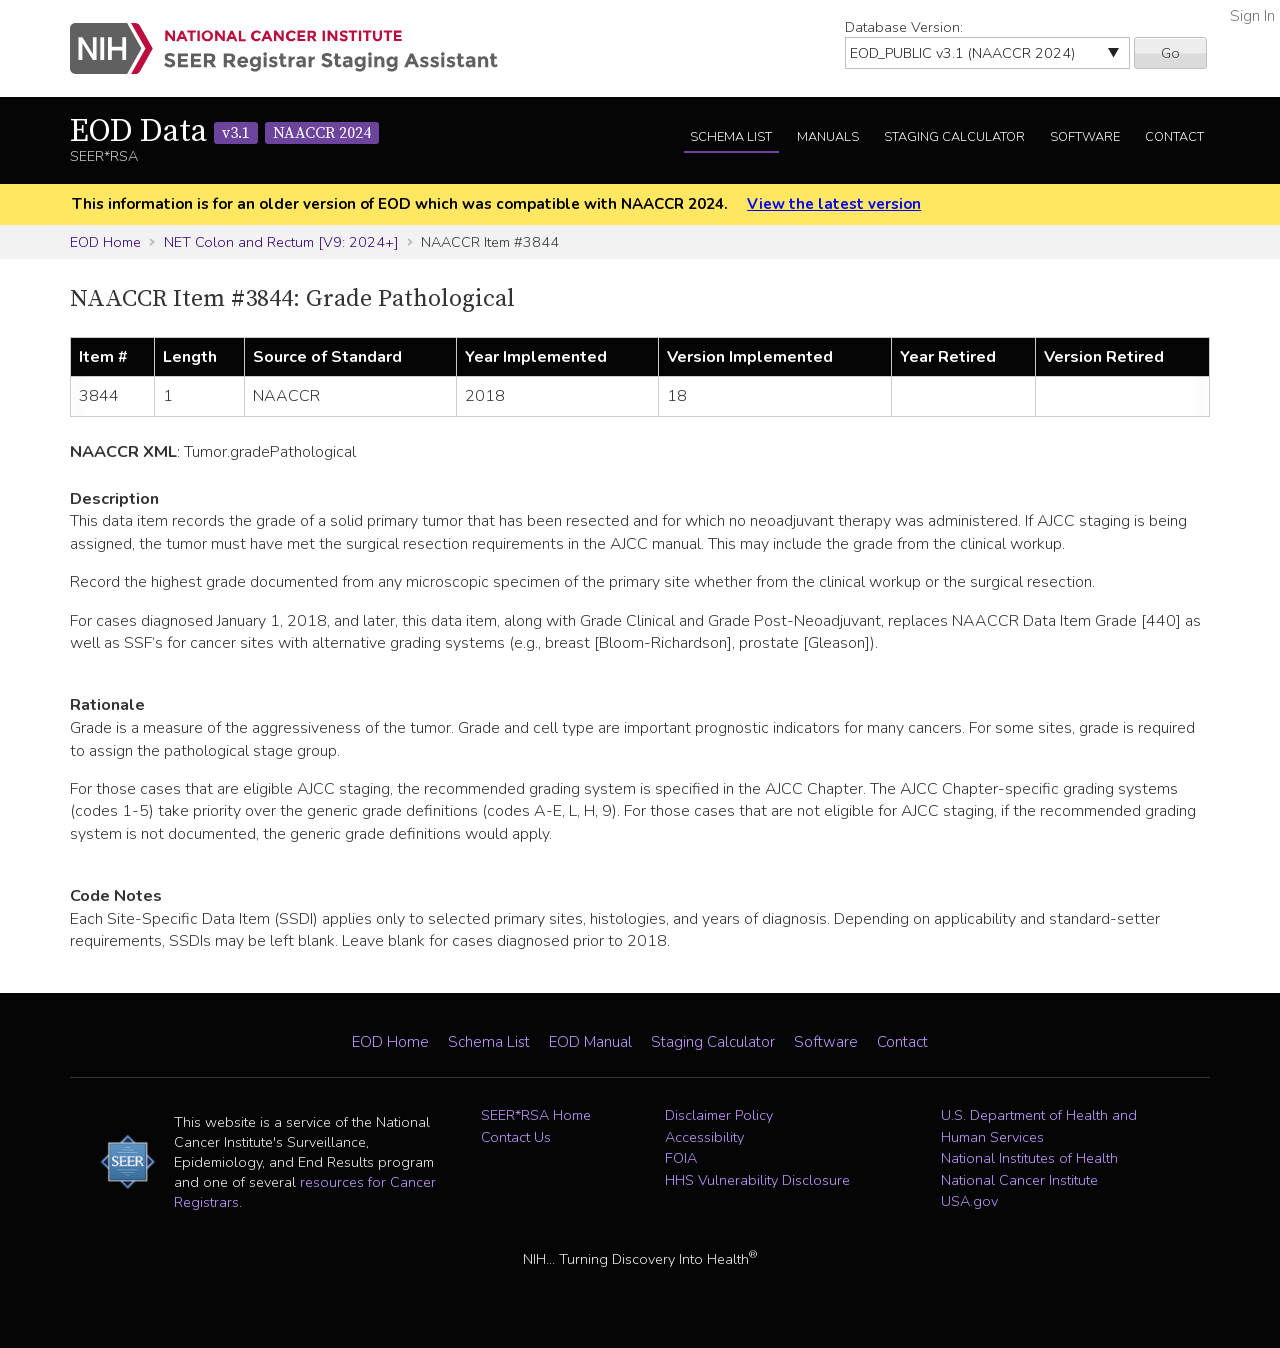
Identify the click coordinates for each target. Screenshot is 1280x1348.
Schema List (731, 137)
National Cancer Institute (1019, 1180)
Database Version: (904, 27)
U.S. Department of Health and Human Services (1039, 1126)
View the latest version (834, 204)
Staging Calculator (954, 137)
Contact (1174, 137)
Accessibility (704, 1137)
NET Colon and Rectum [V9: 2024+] (281, 242)
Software (1085, 137)
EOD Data (224, 132)
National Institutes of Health (1029, 1158)
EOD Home (105, 242)
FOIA (681, 1158)
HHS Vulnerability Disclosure (757, 1180)
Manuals (828, 137)
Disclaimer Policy (719, 1115)
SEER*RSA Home (536, 1115)
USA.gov (969, 1201)
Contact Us (516, 1137)
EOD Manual (590, 1042)
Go (1170, 53)
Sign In (1252, 16)
